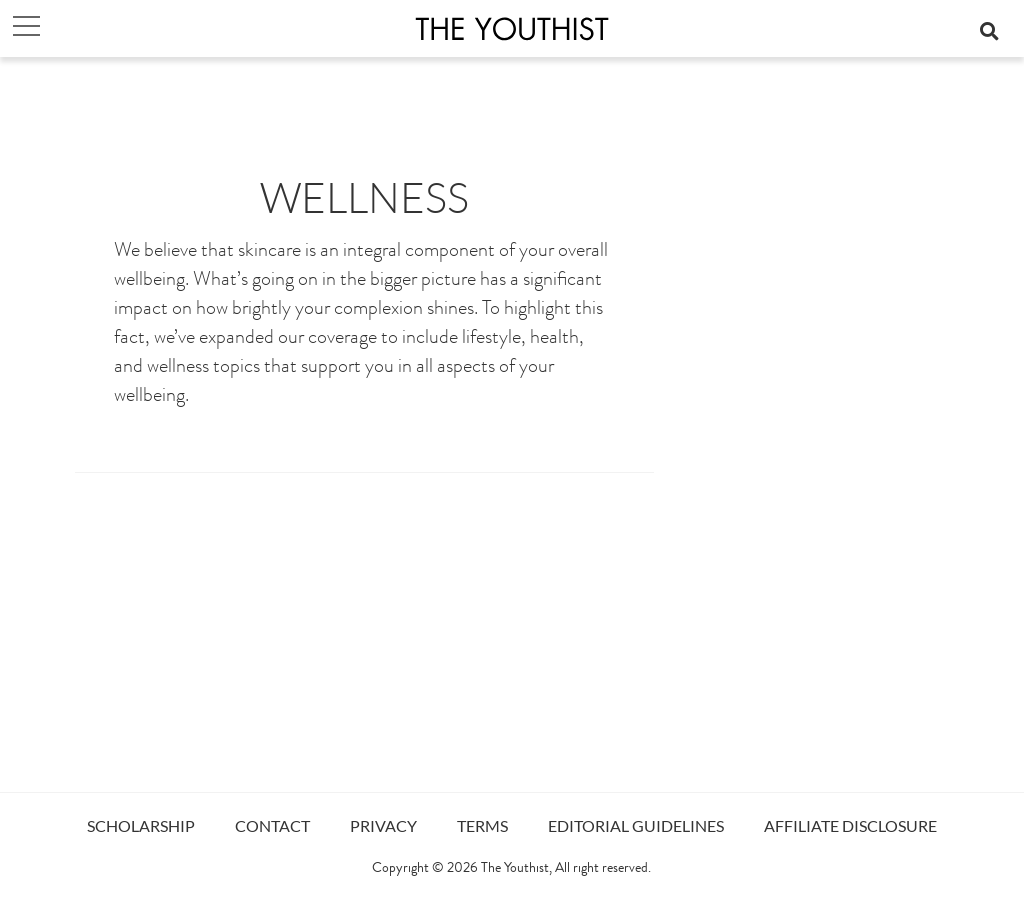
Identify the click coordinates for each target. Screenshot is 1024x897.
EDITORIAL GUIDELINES (636, 825)
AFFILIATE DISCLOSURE (850, 825)
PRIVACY (383, 825)
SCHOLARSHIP (141, 825)
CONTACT (272, 825)
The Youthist (515, 869)
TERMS (482, 825)
